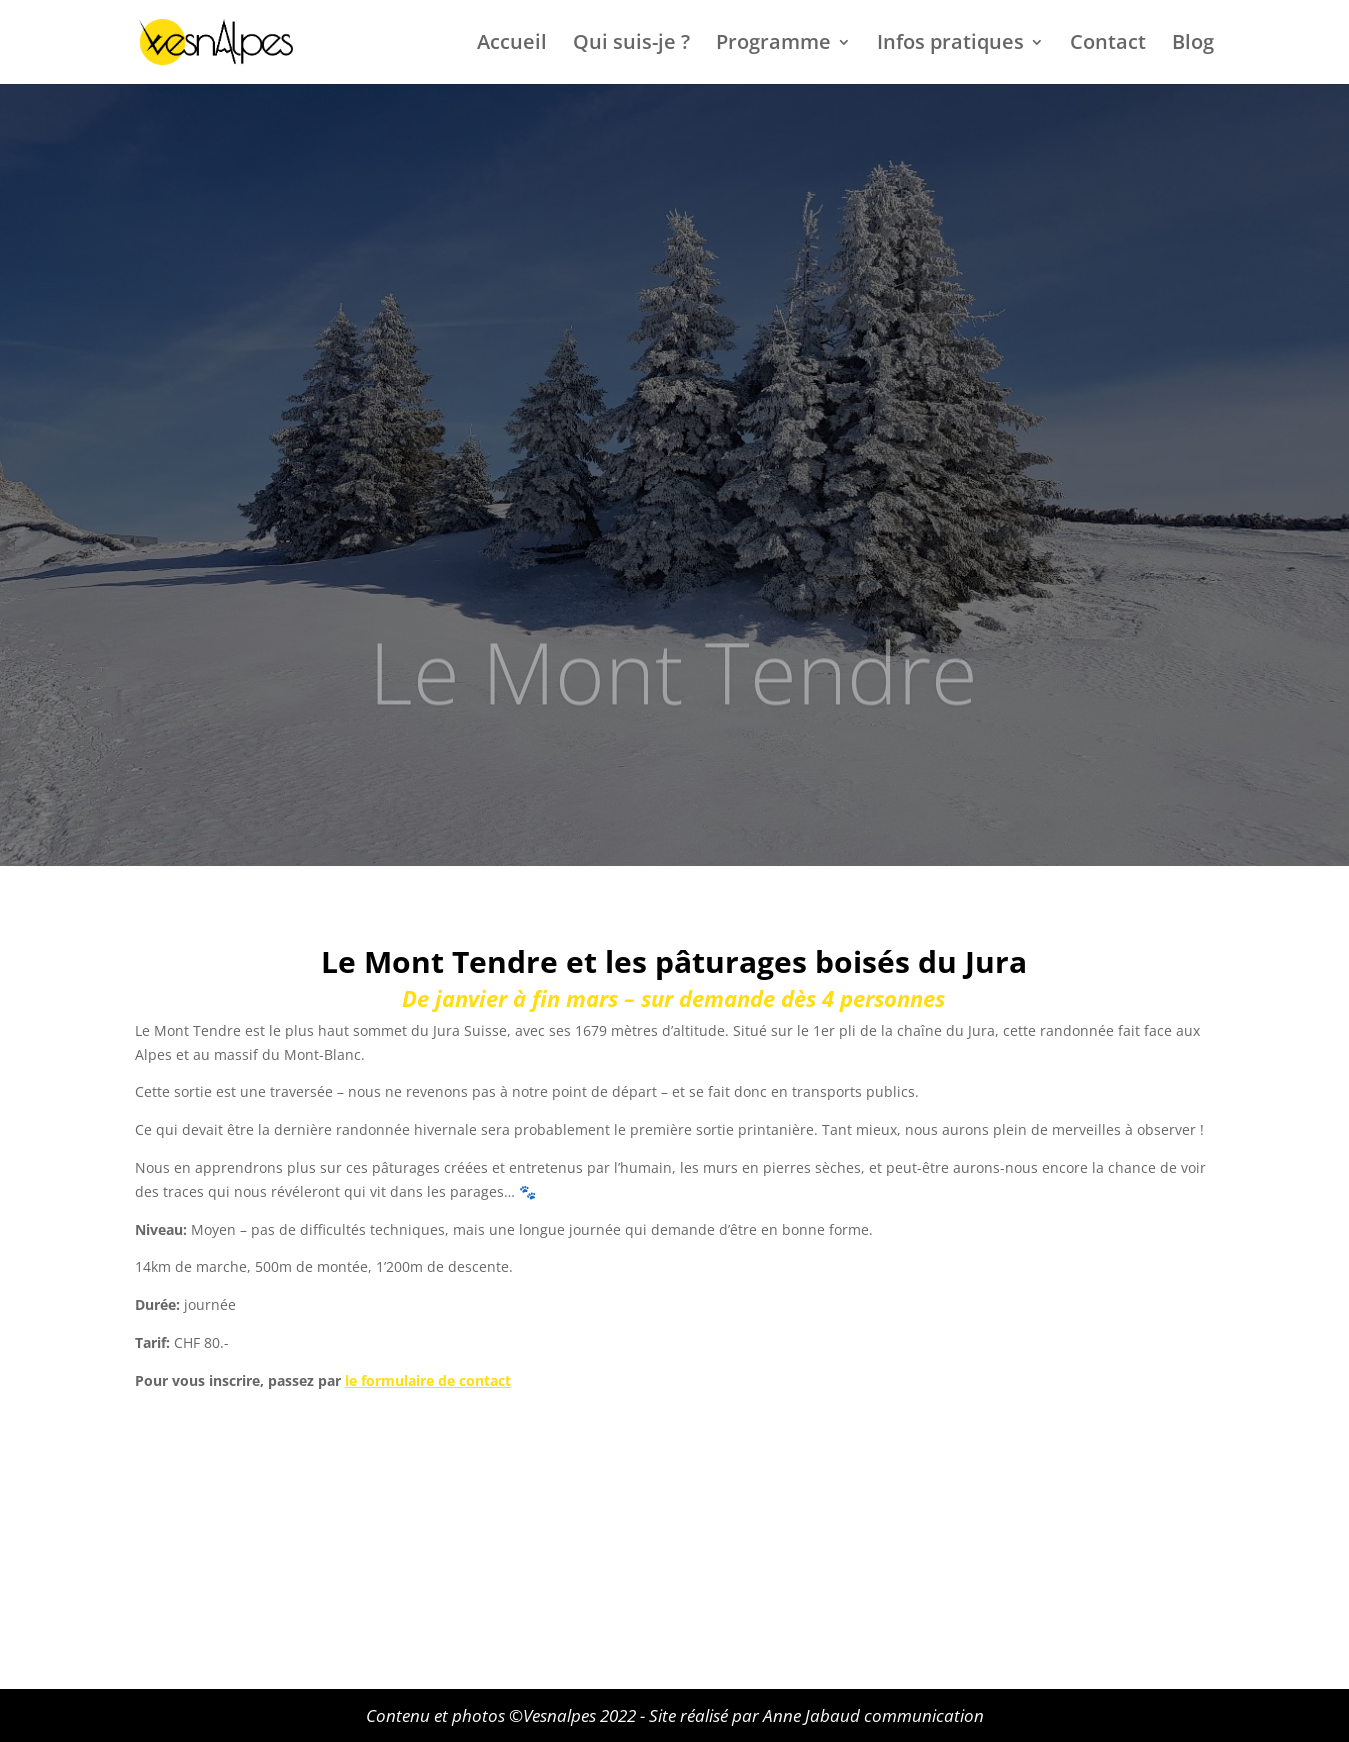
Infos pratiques (950, 45)
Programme (773, 45)
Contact (1108, 45)
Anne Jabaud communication (873, 1715)
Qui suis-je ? (631, 45)
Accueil (512, 45)
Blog (1193, 45)
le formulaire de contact (428, 1380)
